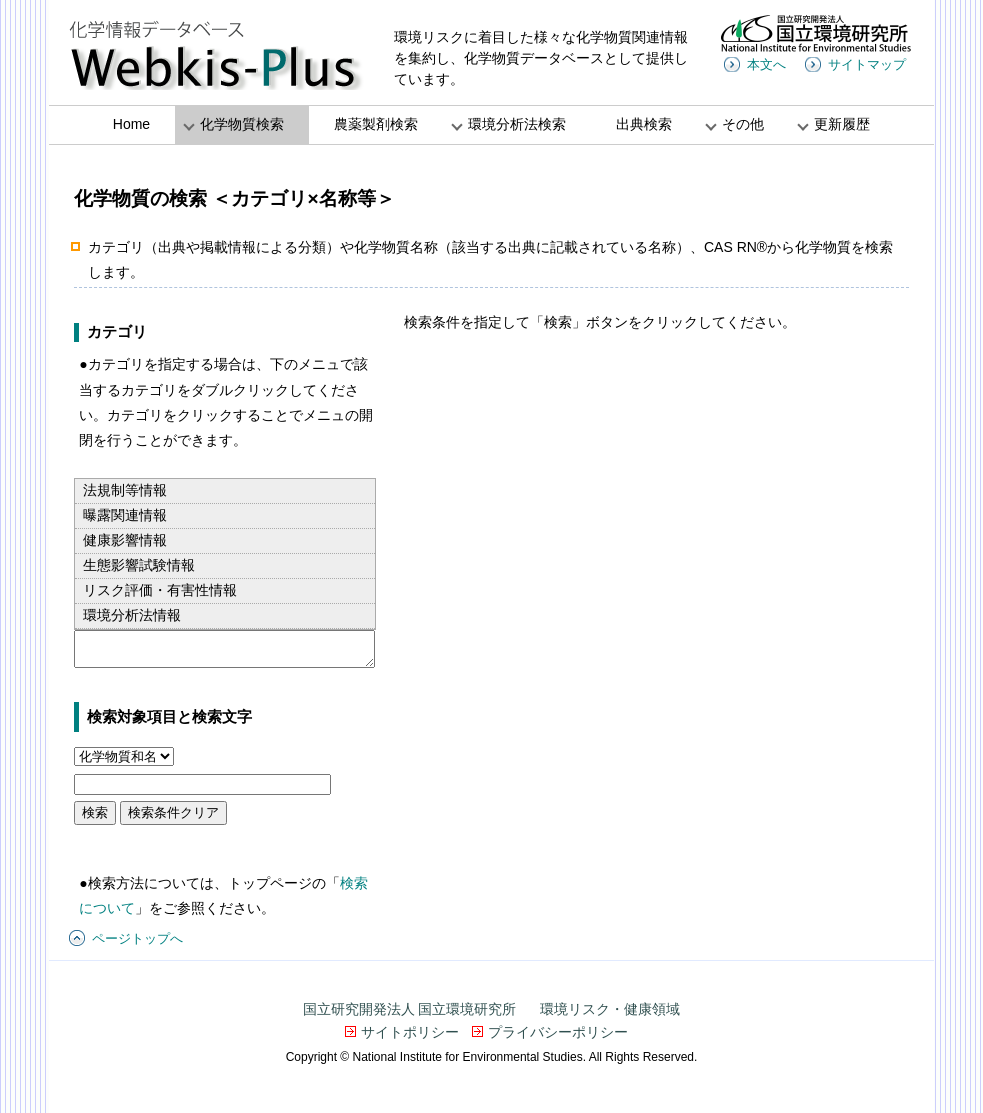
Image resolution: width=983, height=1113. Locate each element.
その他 (743, 124)
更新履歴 (842, 124)
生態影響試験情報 (139, 565)
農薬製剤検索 (376, 124)
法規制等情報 (125, 490)
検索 (95, 812)
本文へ (766, 64)
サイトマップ (867, 64)
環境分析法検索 (517, 124)
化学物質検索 (242, 124)
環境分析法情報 (132, 615)
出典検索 (644, 124)
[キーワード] (202, 784)
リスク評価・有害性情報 (160, 590)
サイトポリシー (410, 1032)
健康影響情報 (125, 540)
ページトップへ (137, 938)
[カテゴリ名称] (224, 649)
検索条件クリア (173, 812)
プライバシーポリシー (558, 1032)
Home (131, 124)
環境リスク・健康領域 (610, 1009)
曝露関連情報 (125, 515)
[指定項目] (124, 756)
